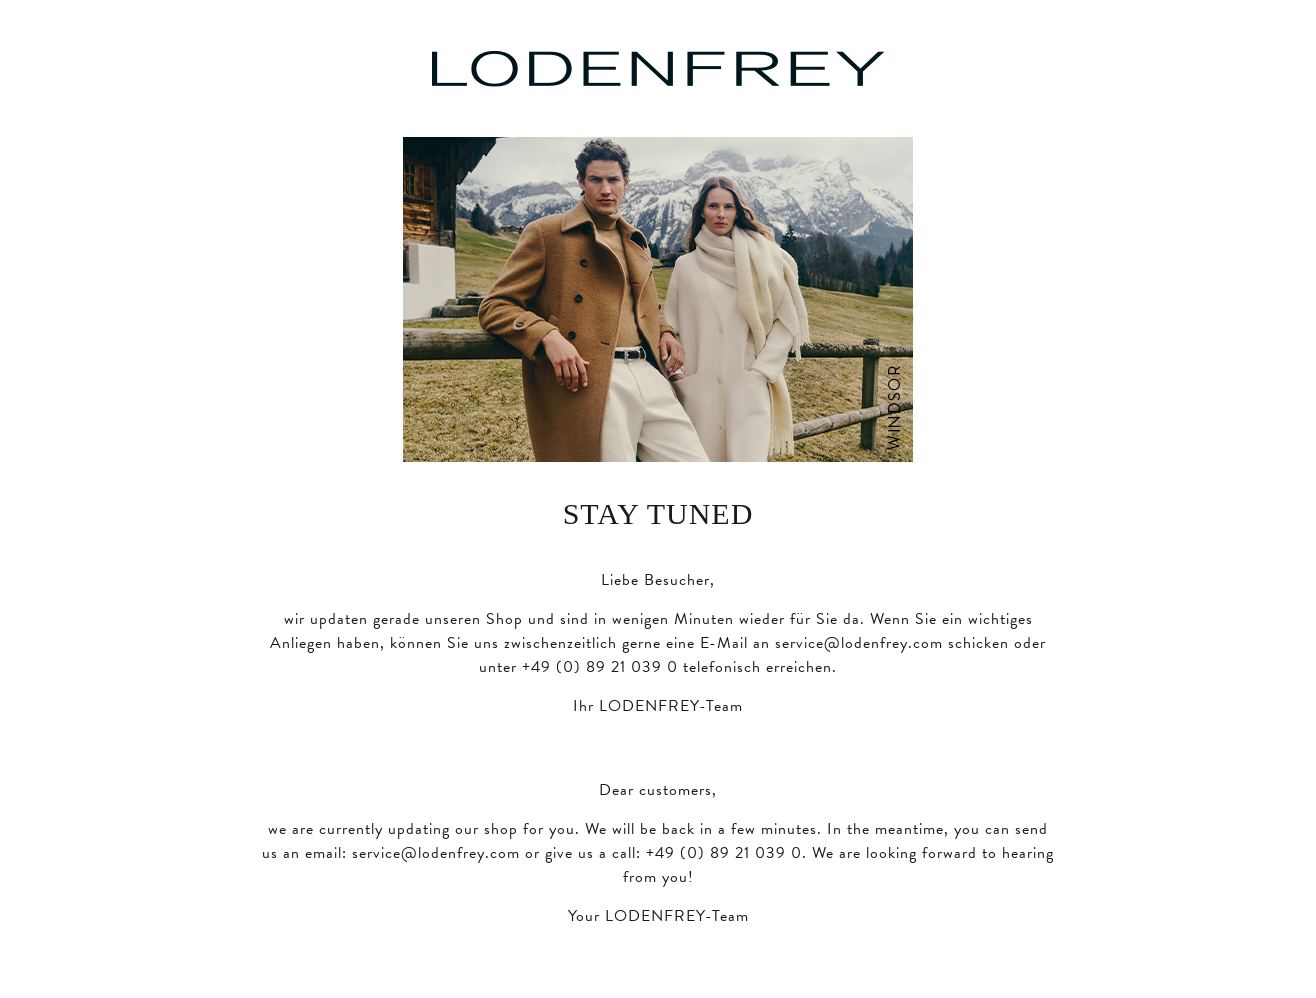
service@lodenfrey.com (859, 643)
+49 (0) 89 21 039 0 (600, 667)
